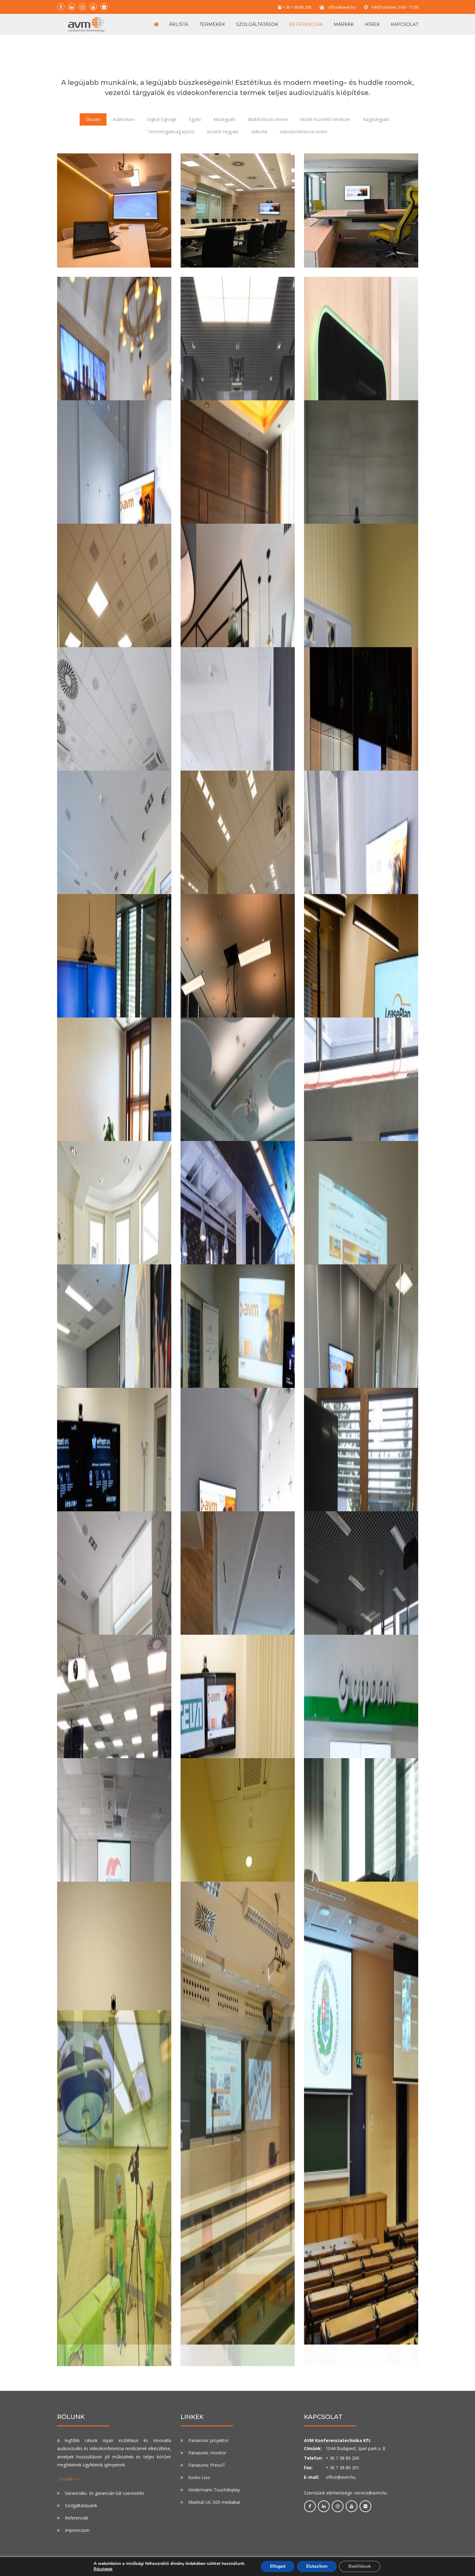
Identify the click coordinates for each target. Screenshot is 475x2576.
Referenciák (306, 24)
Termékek (212, 24)
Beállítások (359, 2566)
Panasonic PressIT (206, 2465)
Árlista (178, 24)
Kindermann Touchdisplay (214, 2490)
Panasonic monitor (207, 2453)
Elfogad (277, 2566)
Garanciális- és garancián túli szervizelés (104, 2493)
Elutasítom (316, 2566)
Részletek (103, 2569)
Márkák (344, 24)
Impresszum (77, 2530)
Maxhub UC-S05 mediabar (214, 2502)
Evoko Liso (199, 2477)
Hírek (372, 24)
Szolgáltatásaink (81, 2505)
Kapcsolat (404, 24)
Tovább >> (69, 2479)
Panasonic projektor (208, 2440)
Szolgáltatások (257, 24)
